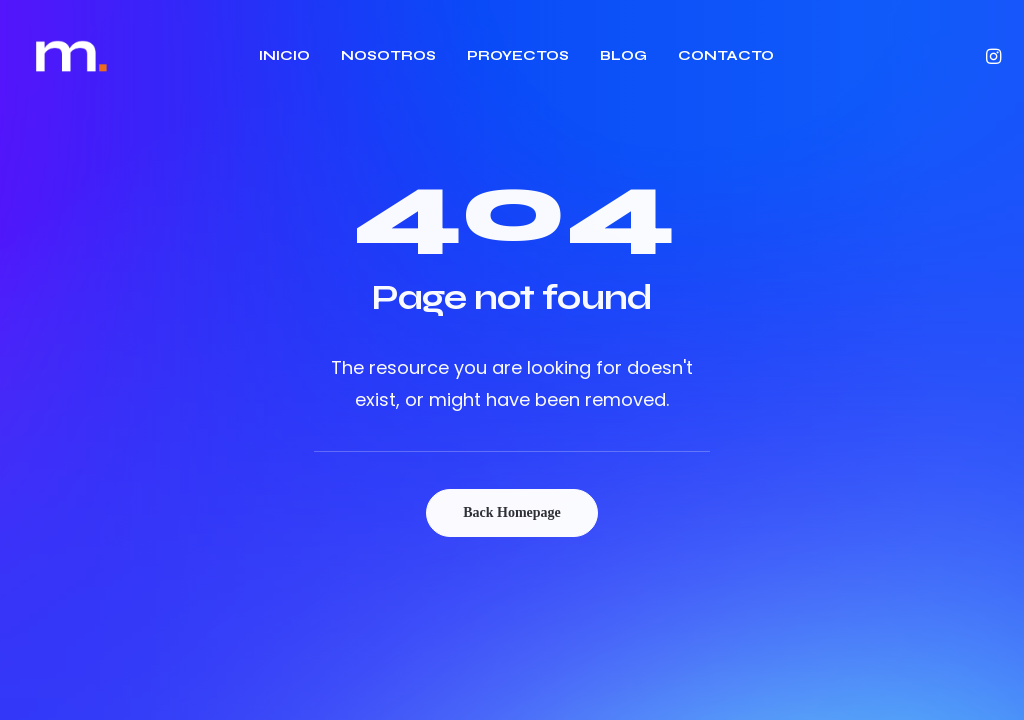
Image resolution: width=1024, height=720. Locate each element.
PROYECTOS (518, 55)
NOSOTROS (388, 55)
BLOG (623, 55)
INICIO (284, 55)
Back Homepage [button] (512, 512)
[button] (992, 56)
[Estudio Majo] (71, 56)
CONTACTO (726, 55)
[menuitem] (284, 56)
